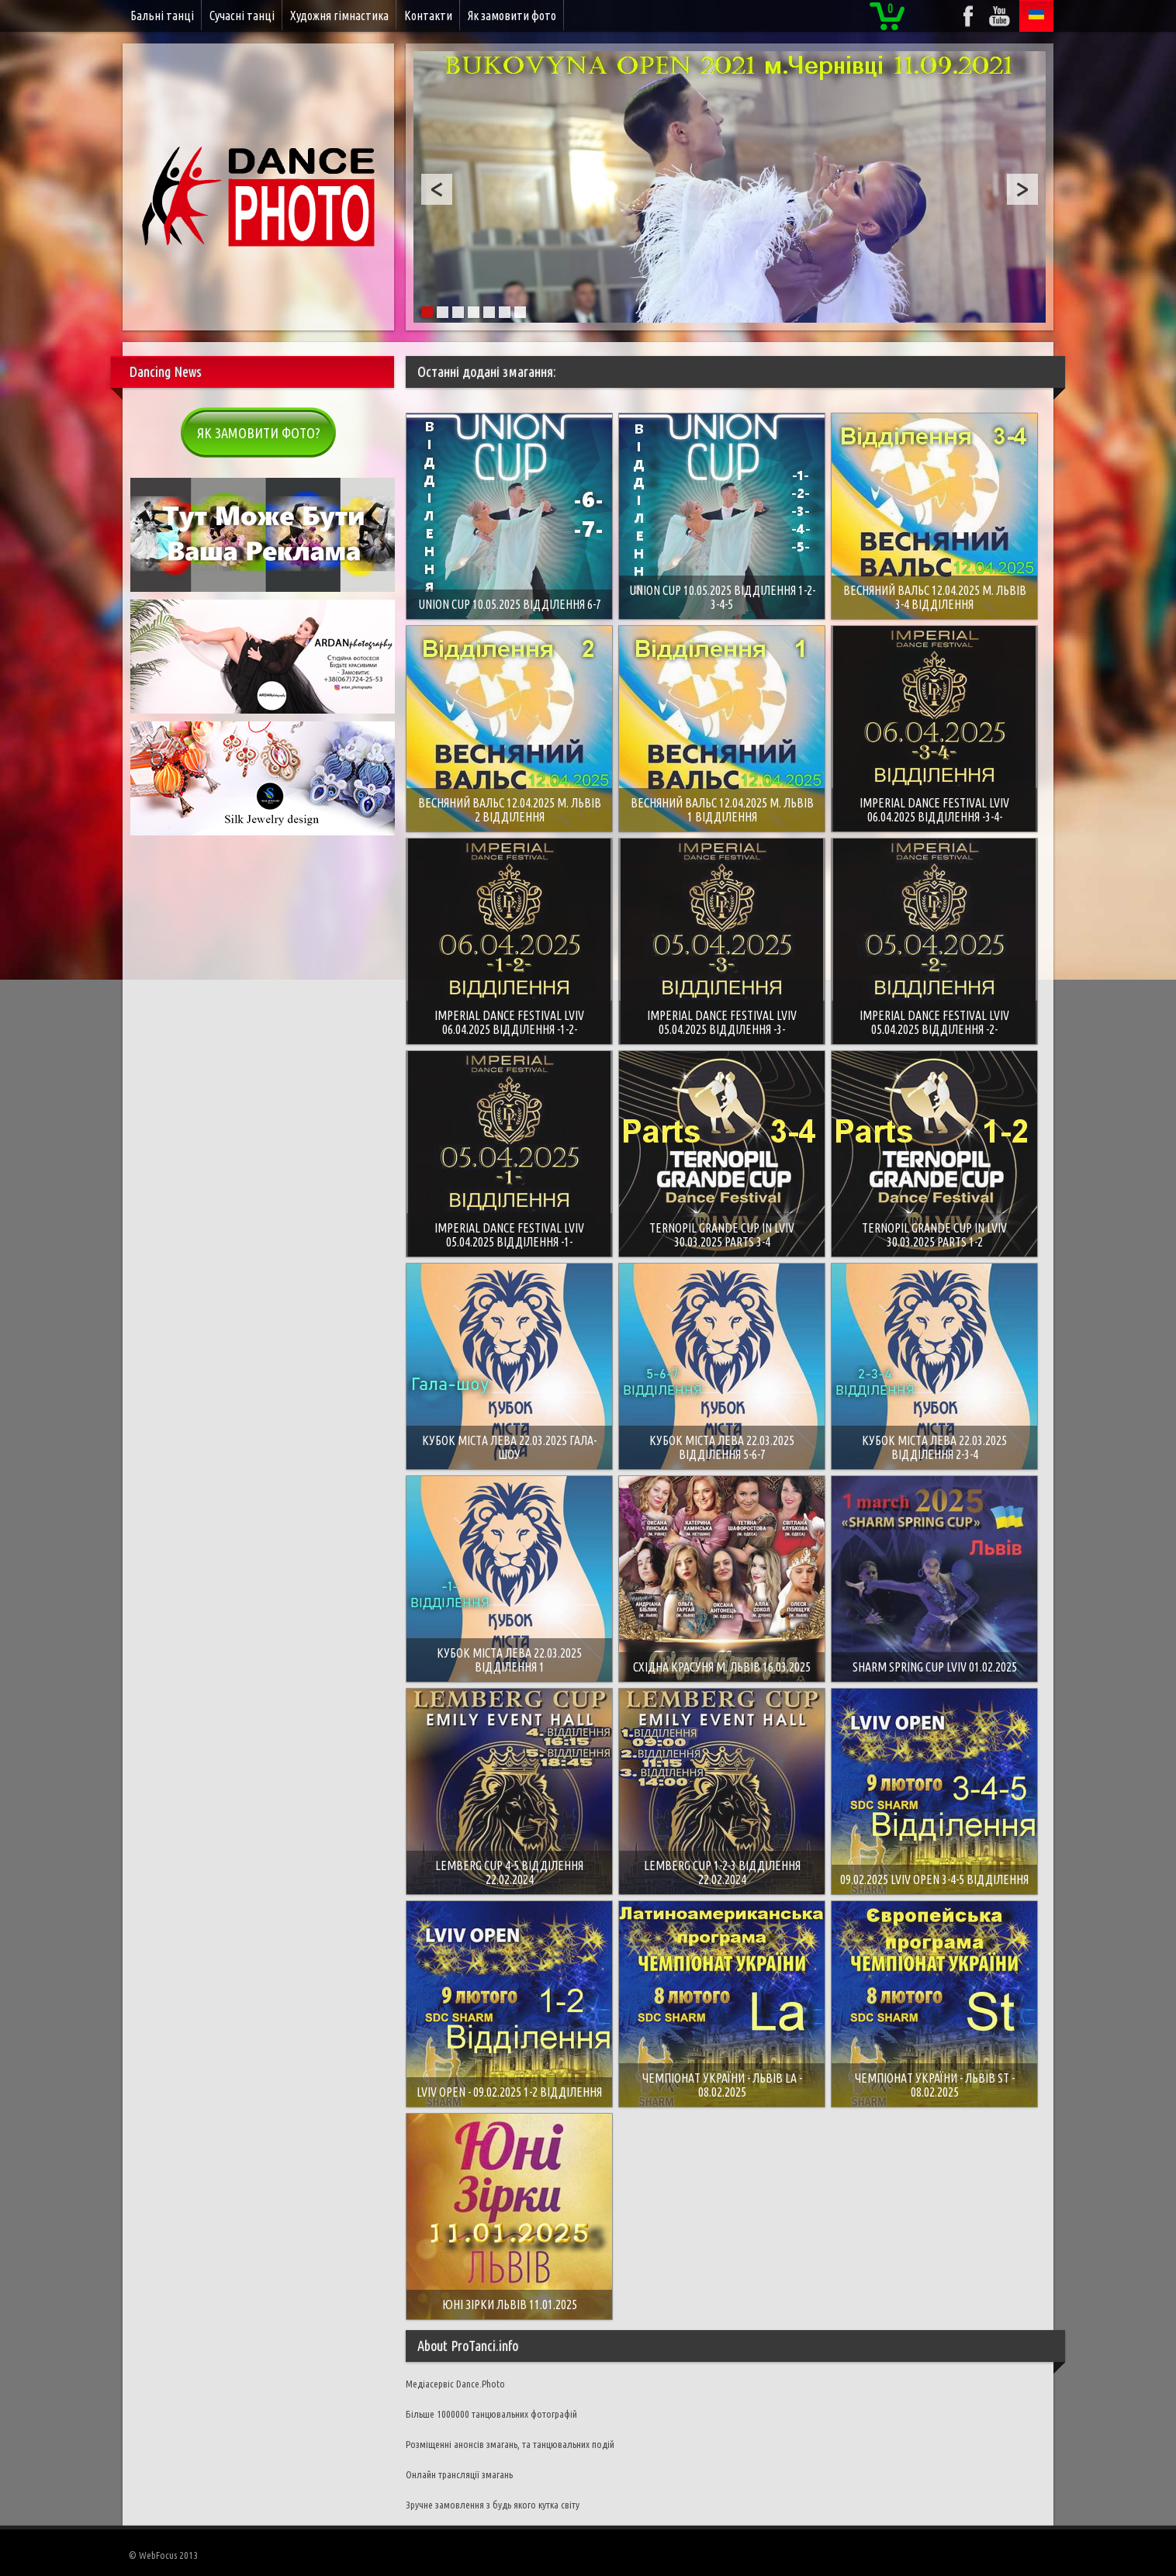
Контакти (428, 15)
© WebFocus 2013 (163, 2555)
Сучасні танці (242, 15)
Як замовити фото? (258, 433)
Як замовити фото (512, 15)
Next (1022, 189)
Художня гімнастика (339, 15)
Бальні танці (162, 15)
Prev (436, 189)
